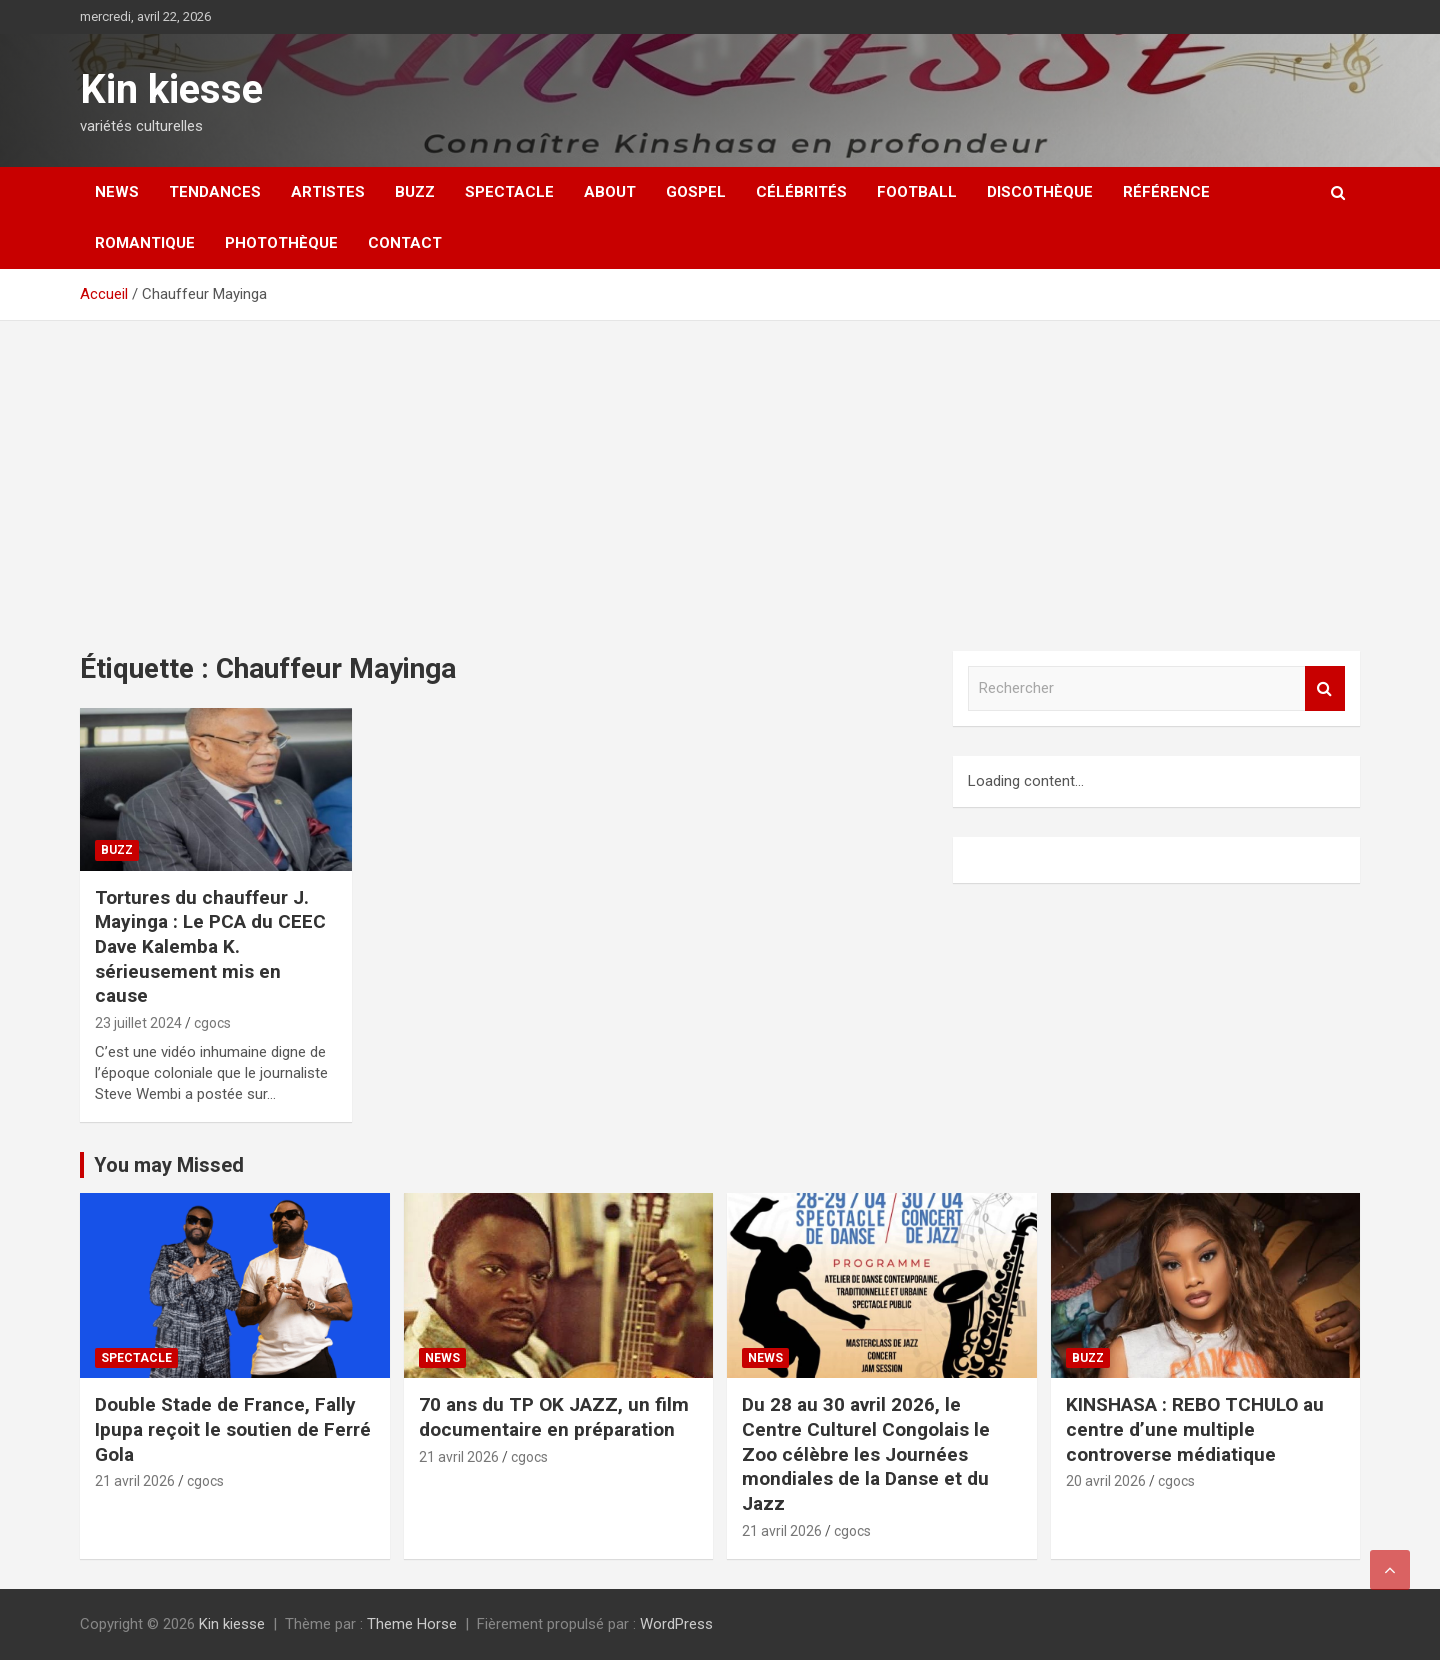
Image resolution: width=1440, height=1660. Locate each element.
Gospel (696, 192)
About (610, 192)
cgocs (212, 1023)
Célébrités (801, 192)
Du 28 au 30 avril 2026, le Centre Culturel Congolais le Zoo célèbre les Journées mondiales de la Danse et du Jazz (866, 1454)
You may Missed (169, 1165)
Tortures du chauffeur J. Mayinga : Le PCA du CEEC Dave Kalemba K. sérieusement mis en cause (210, 947)
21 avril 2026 (135, 1481)
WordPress (676, 1624)
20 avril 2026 (1106, 1481)
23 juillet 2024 (138, 1023)
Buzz (415, 192)
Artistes (328, 192)
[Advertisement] (720, 471)
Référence (1166, 192)
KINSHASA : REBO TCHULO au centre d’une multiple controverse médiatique (1195, 1429)
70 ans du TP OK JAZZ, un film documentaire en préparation (554, 1417)
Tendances (215, 192)
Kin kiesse (171, 89)
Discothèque (1040, 192)
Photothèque (281, 243)
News (117, 192)
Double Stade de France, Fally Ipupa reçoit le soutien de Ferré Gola (233, 1429)
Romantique (145, 243)
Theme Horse (412, 1624)
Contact (405, 243)
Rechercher (1325, 688)
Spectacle (509, 192)
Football (917, 192)
